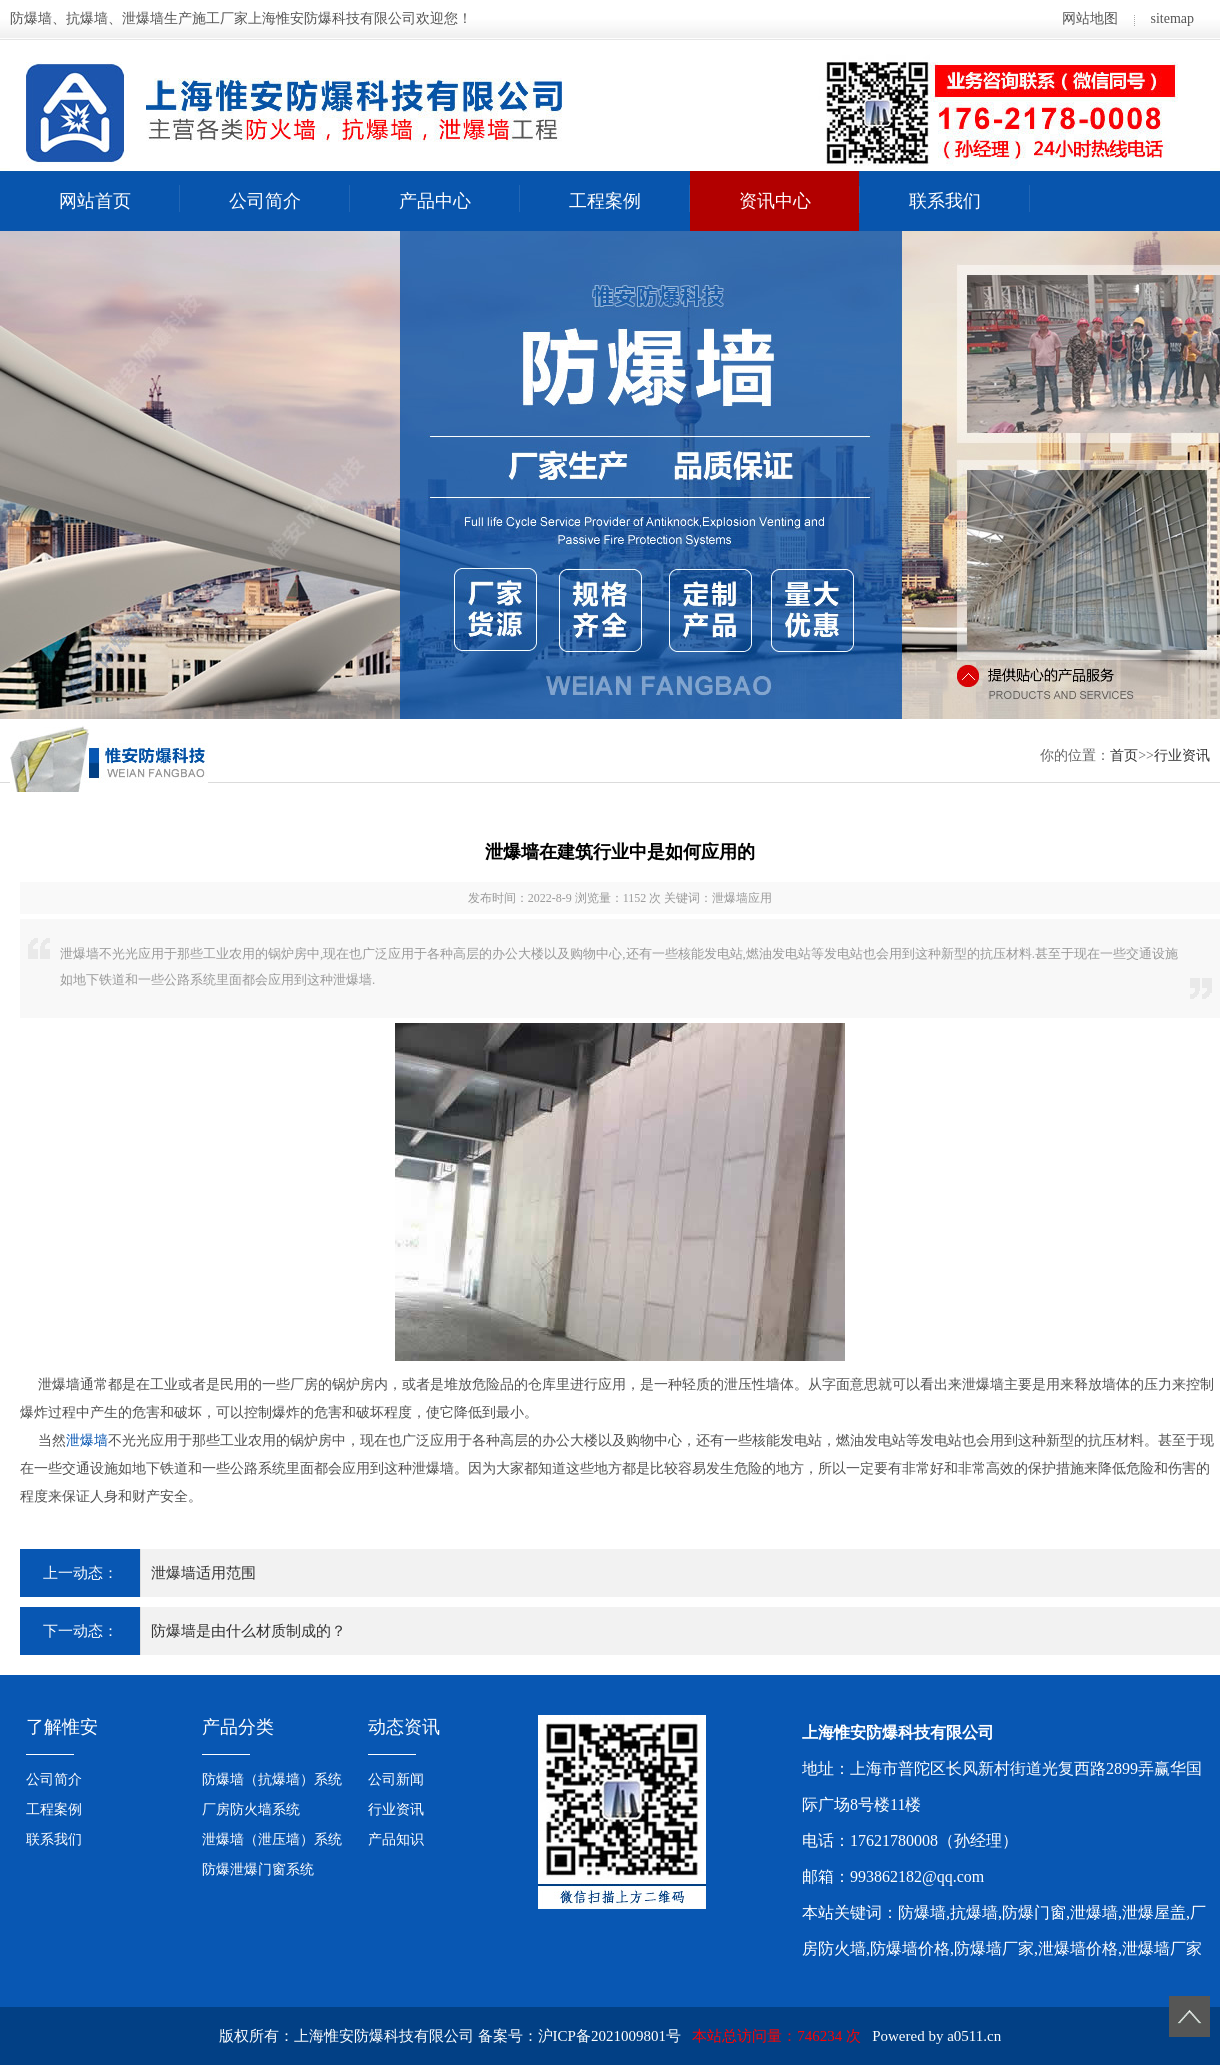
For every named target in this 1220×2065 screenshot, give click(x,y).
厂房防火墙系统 (251, 1809)
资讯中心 (775, 201)
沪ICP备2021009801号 (609, 2036)
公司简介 (265, 201)
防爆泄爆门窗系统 (258, 1869)
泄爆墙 (87, 1440)
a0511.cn (974, 2036)
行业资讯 (1182, 755)
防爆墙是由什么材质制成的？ (248, 1631)
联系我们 (945, 201)
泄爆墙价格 (1078, 1948)
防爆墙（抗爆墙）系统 (272, 1779)
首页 (1124, 755)
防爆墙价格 (910, 1948)
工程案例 (605, 201)
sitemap (1172, 18)
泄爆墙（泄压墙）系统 (272, 1839)
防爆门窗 (1034, 1912)
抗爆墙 (974, 1912)
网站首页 (95, 201)
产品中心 (435, 201)
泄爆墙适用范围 (203, 1573)
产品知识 (396, 1839)
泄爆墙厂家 (1162, 1948)
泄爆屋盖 (1154, 1912)
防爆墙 (922, 1912)
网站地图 (1090, 18)
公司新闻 (396, 1779)
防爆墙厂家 (994, 1948)
